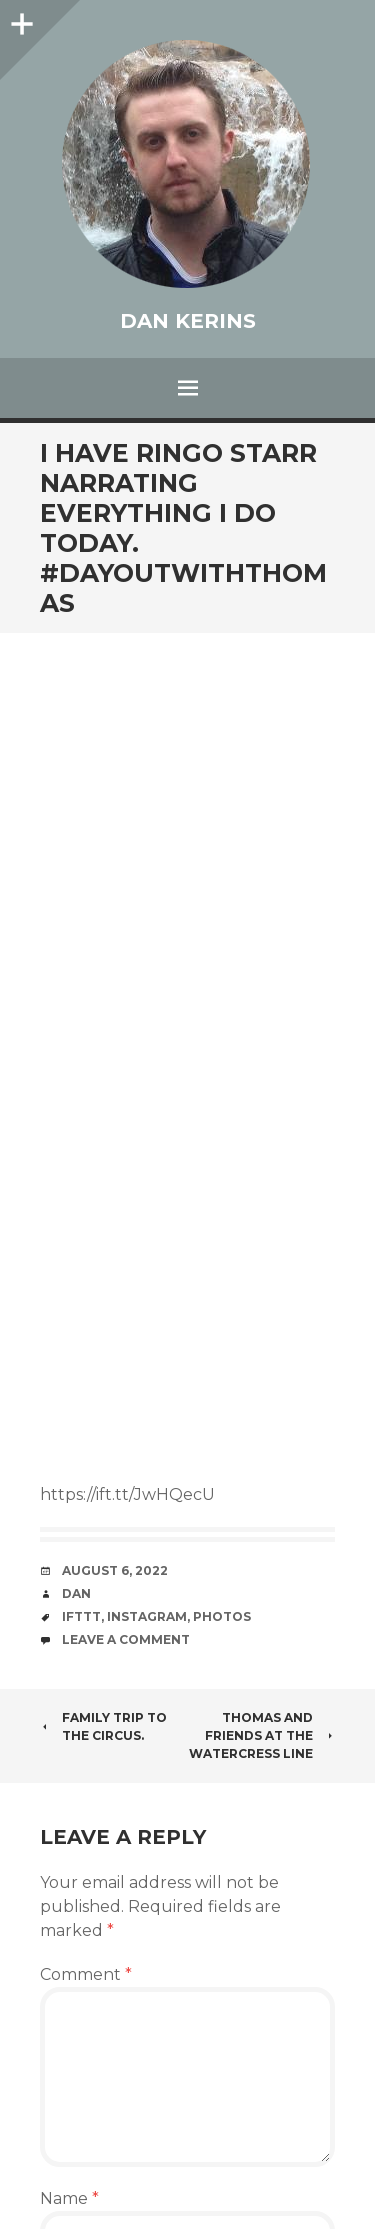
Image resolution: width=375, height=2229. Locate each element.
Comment (86, 1974)
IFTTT (81, 1616)
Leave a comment (126, 1639)
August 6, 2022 (115, 1570)
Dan (76, 1593)
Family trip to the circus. (103, 1726)
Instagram (147, 1616)
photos (222, 1616)
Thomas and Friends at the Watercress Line (262, 1735)
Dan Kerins (188, 321)
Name (69, 2198)
